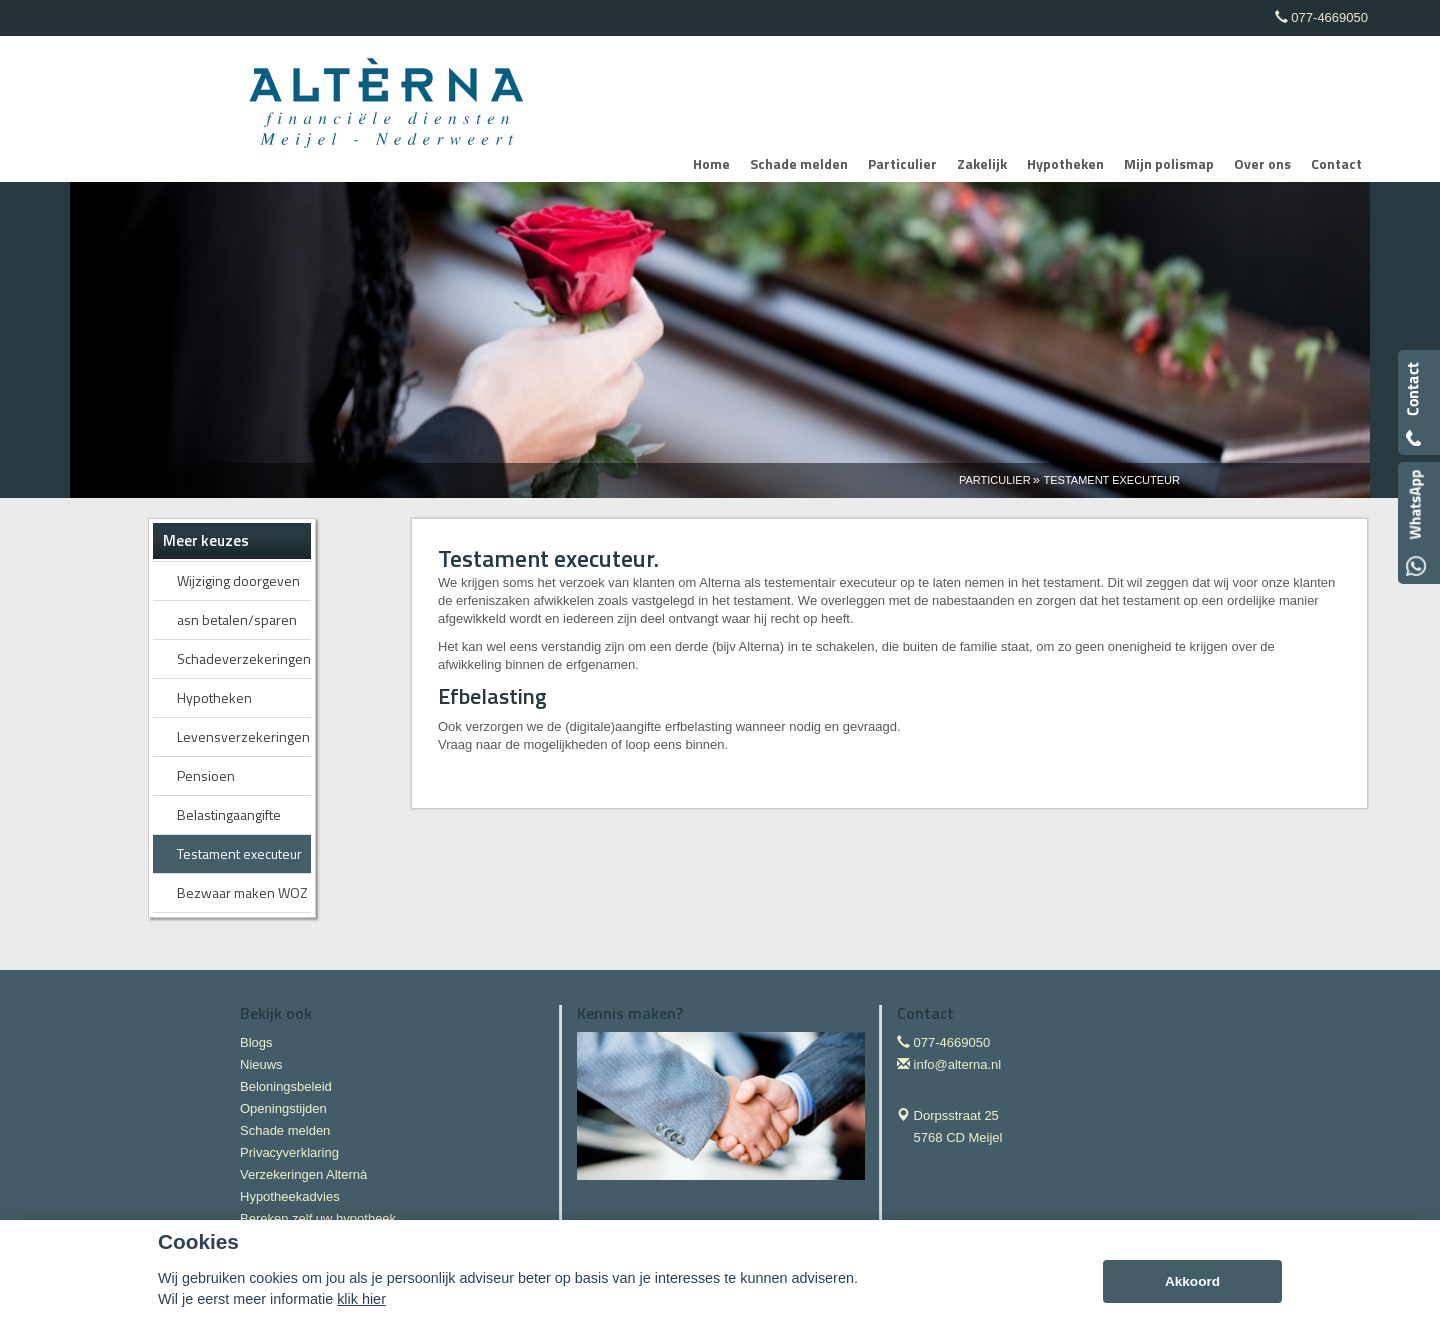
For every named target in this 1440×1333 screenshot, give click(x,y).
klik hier (361, 1299)
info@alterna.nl (958, 1064)
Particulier (995, 480)
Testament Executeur (1112, 480)
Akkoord (1192, 1281)
